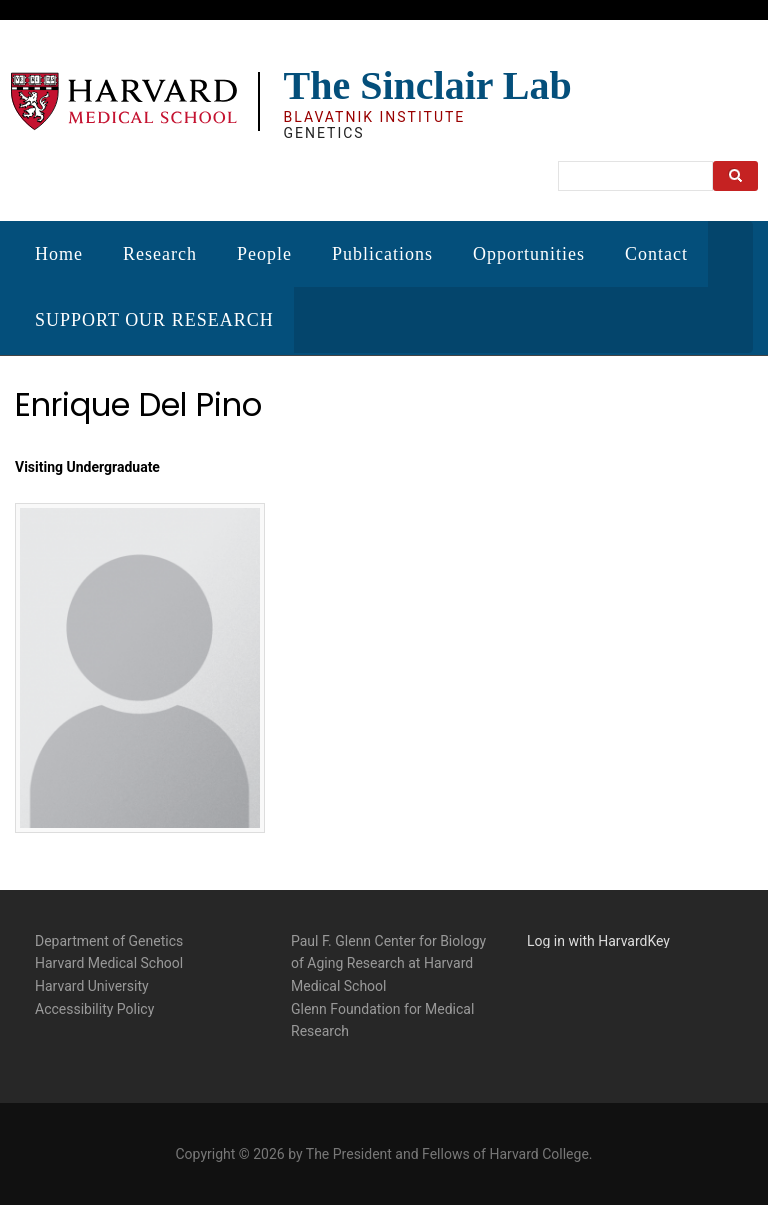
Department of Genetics (109, 938)
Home (59, 254)
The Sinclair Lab (427, 85)
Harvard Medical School (109, 961)
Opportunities (529, 254)
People (264, 254)
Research (160, 254)
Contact (656, 254)
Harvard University (92, 984)
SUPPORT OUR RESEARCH (154, 320)
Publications (382, 254)
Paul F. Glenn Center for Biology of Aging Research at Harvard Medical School (388, 960)
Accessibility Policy (94, 1006)
